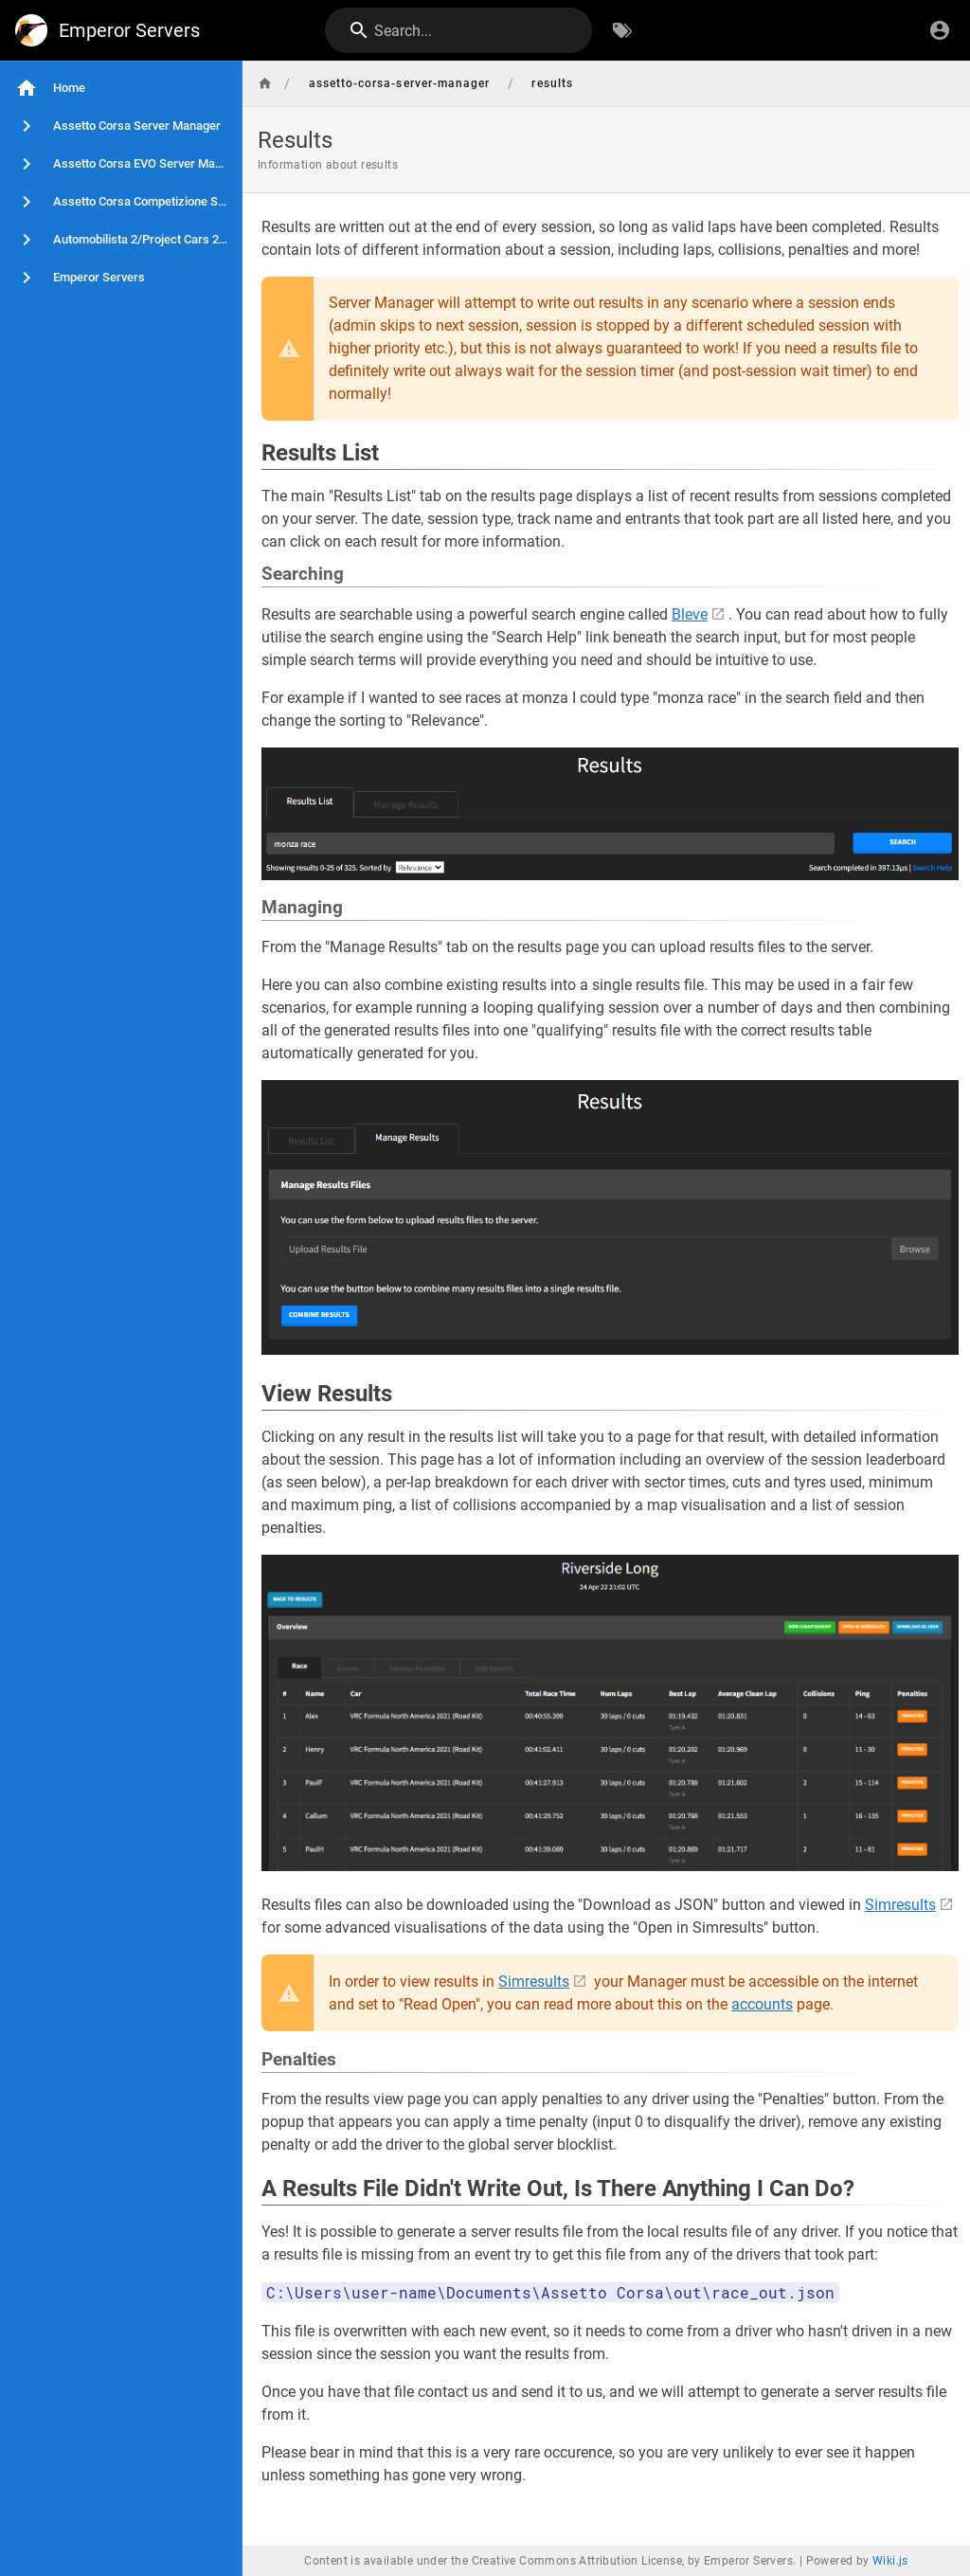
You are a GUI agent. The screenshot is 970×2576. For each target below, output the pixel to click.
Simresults (900, 1905)
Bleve (690, 614)
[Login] (939, 30)
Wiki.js (890, 2560)
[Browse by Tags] (622, 30)
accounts (762, 2004)
